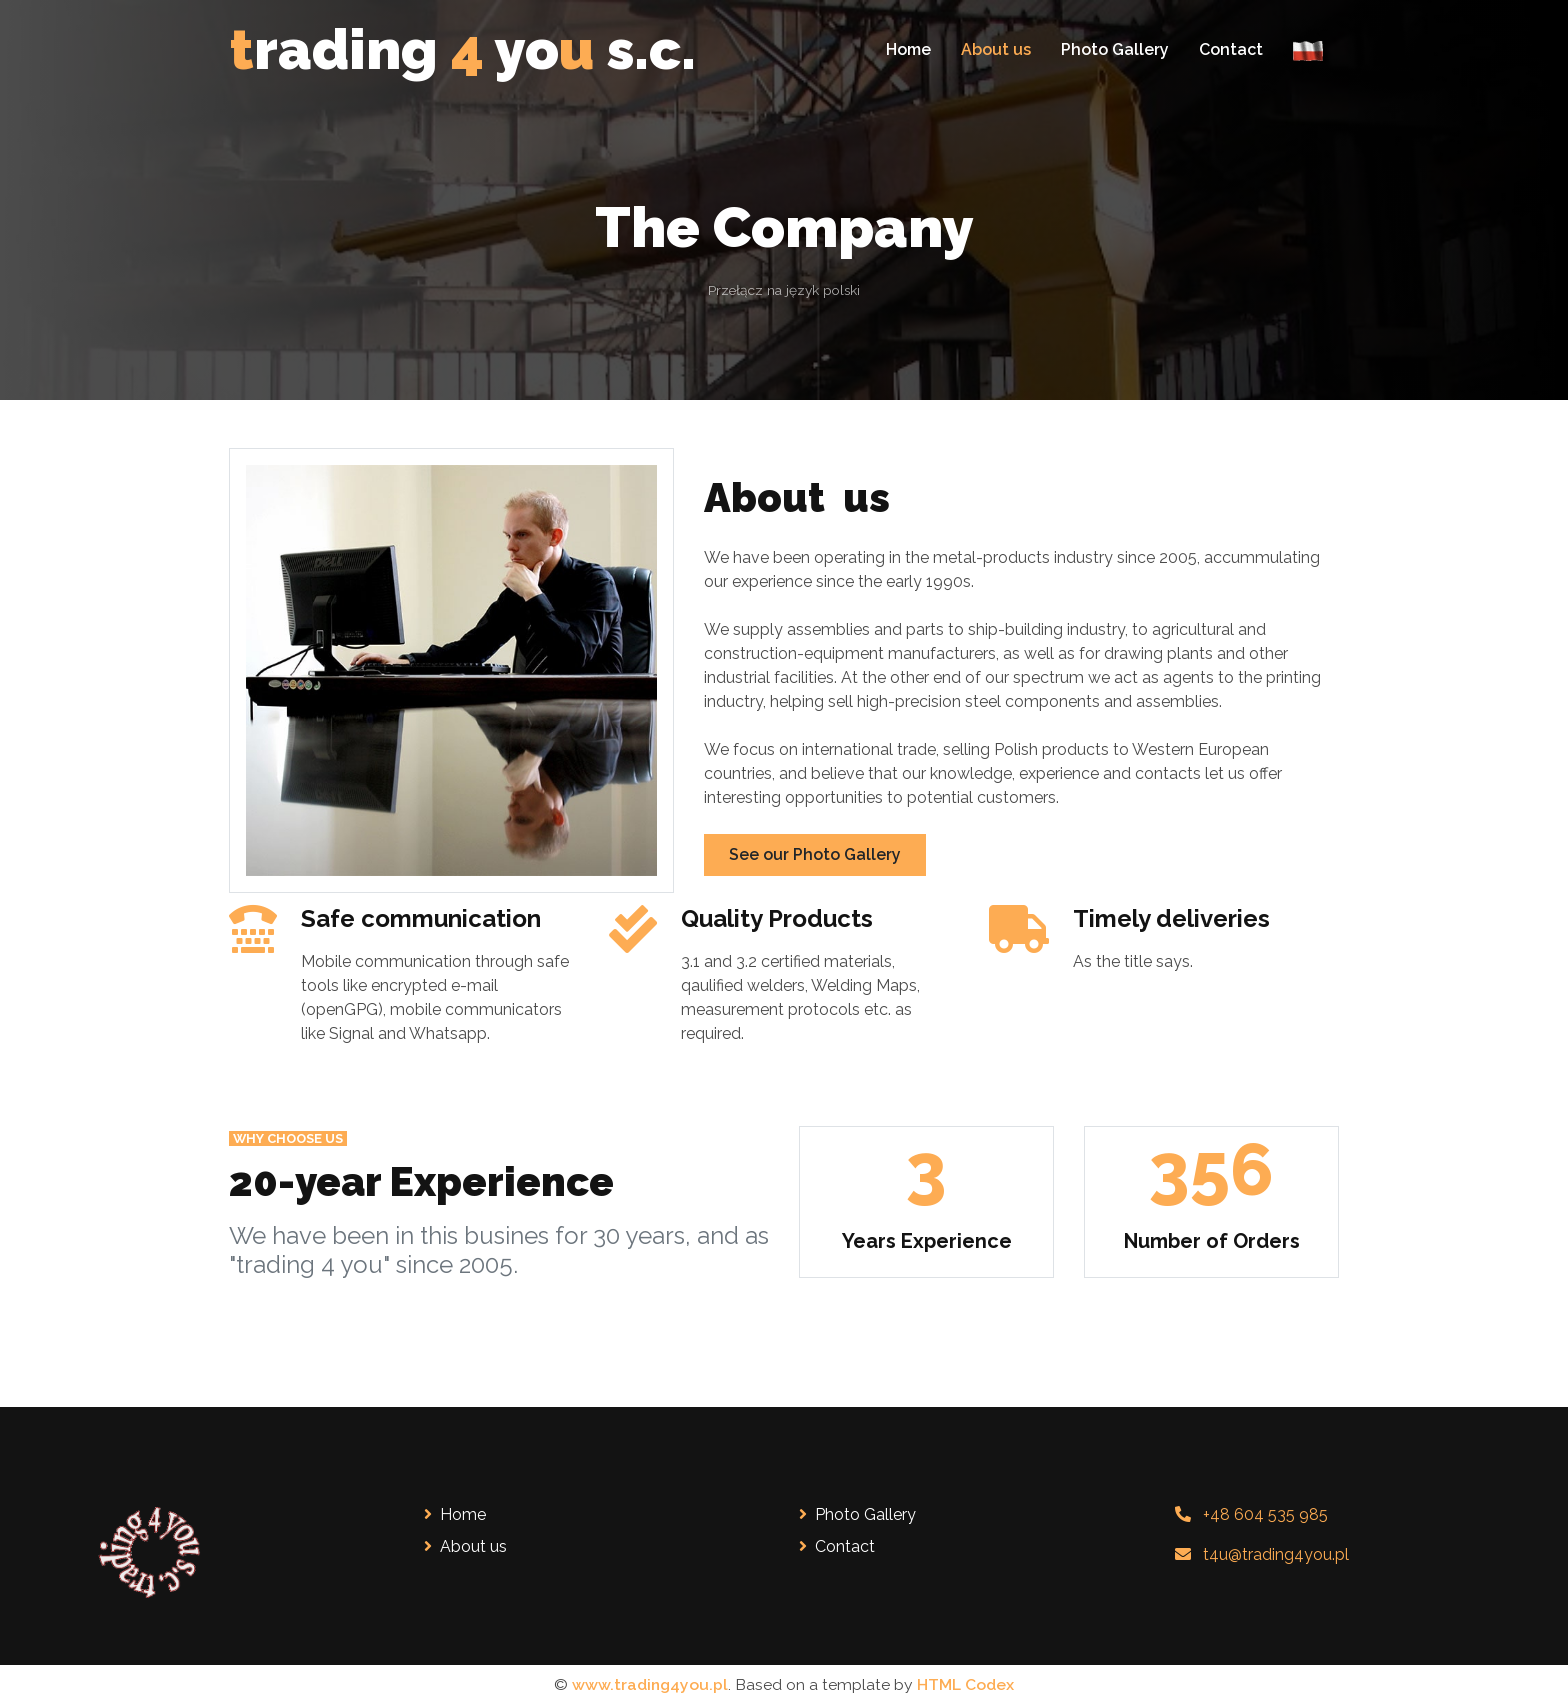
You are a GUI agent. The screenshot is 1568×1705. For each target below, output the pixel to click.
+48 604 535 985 (1265, 1514)
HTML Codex (965, 1684)
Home (908, 49)
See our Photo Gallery (815, 854)
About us (996, 49)
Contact (1231, 49)
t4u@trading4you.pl (1276, 1554)
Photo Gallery (1115, 49)
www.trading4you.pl (650, 1684)
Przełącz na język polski (784, 290)
